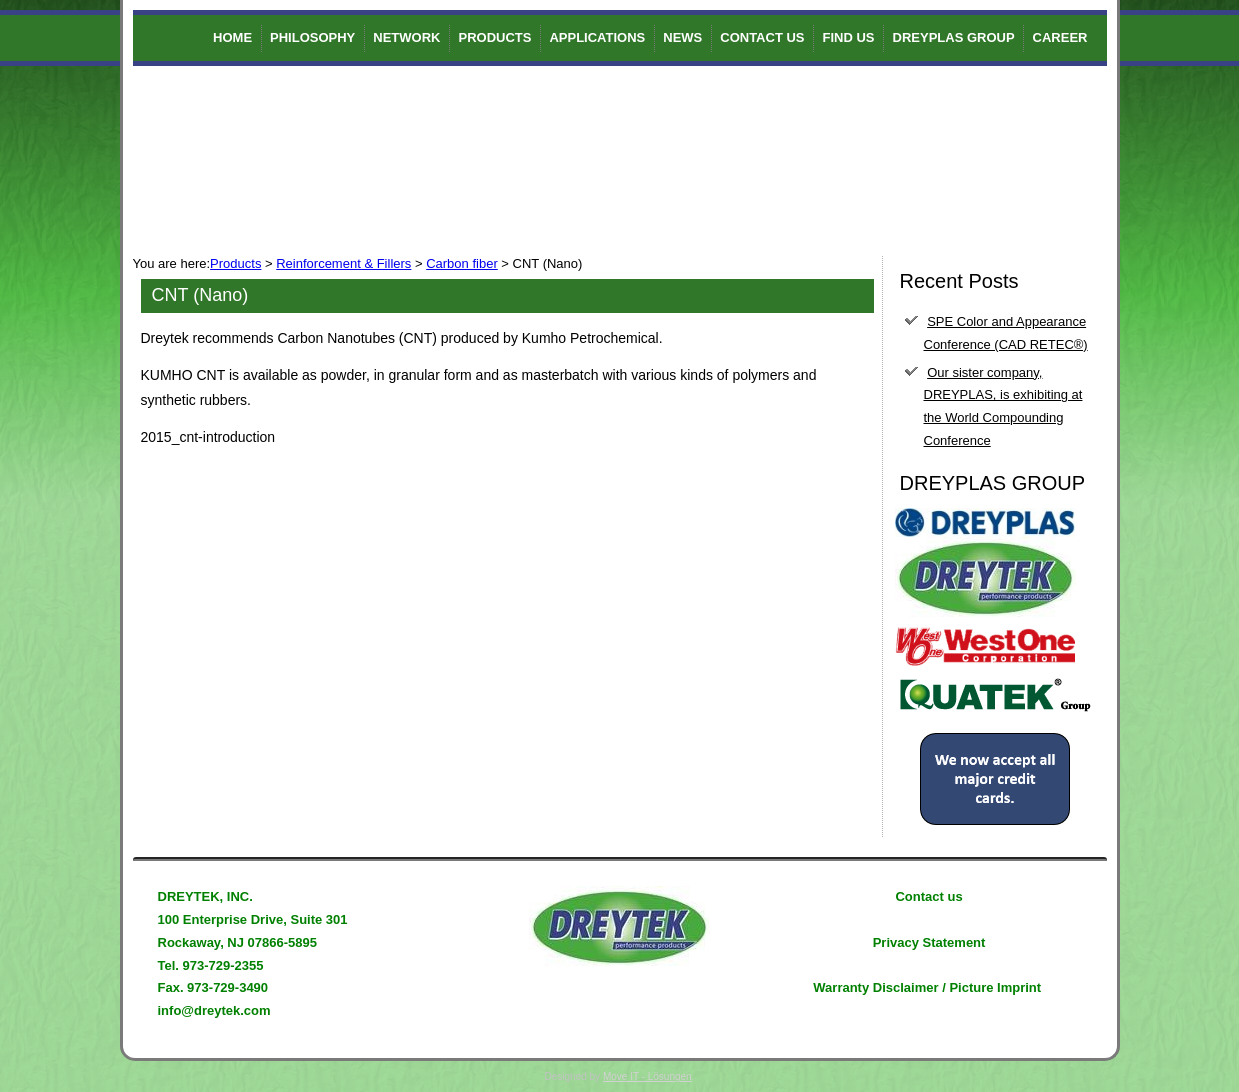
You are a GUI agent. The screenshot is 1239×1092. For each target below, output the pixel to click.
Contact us (762, 37)
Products (494, 37)
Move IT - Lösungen (647, 1076)
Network (406, 37)
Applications (597, 37)
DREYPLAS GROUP (954, 37)
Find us (849, 37)
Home (232, 37)
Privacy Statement (929, 942)
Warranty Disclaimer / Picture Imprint (927, 987)
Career (1060, 37)
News (682, 37)
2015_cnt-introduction (208, 437)
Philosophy (312, 37)
